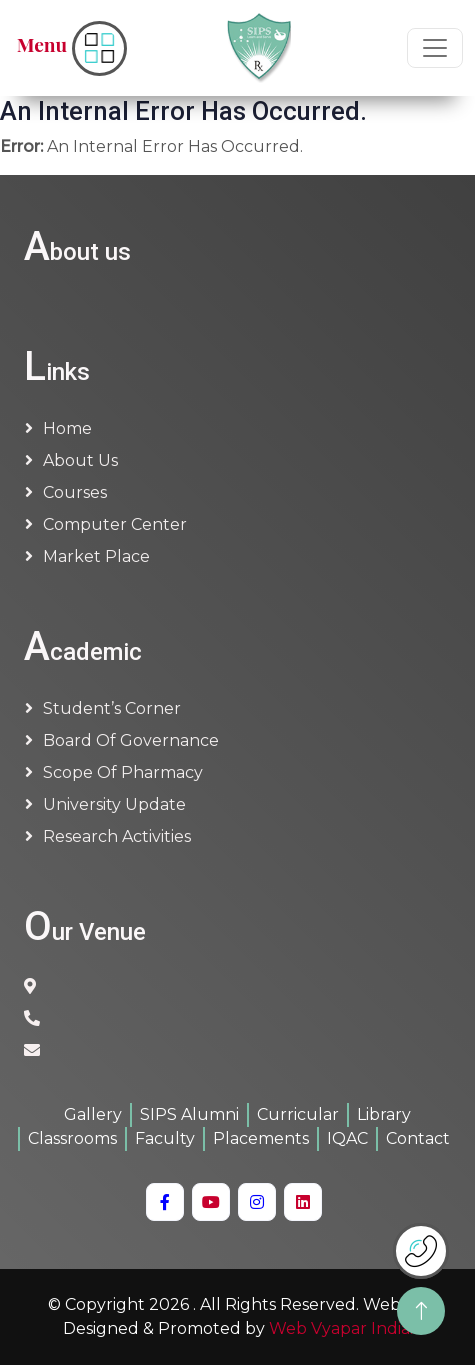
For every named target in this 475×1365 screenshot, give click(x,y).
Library (384, 1114)
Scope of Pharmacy (123, 772)
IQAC (347, 1138)
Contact (418, 1138)
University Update (114, 804)
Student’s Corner (112, 708)
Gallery (93, 1114)
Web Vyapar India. (341, 1328)
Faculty (165, 1138)
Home (67, 428)
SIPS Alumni (189, 1114)
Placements (261, 1138)
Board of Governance (131, 740)
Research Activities (117, 836)
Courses (75, 492)
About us (80, 460)
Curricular (298, 1114)
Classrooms (72, 1138)
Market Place (96, 556)
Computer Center (115, 524)
